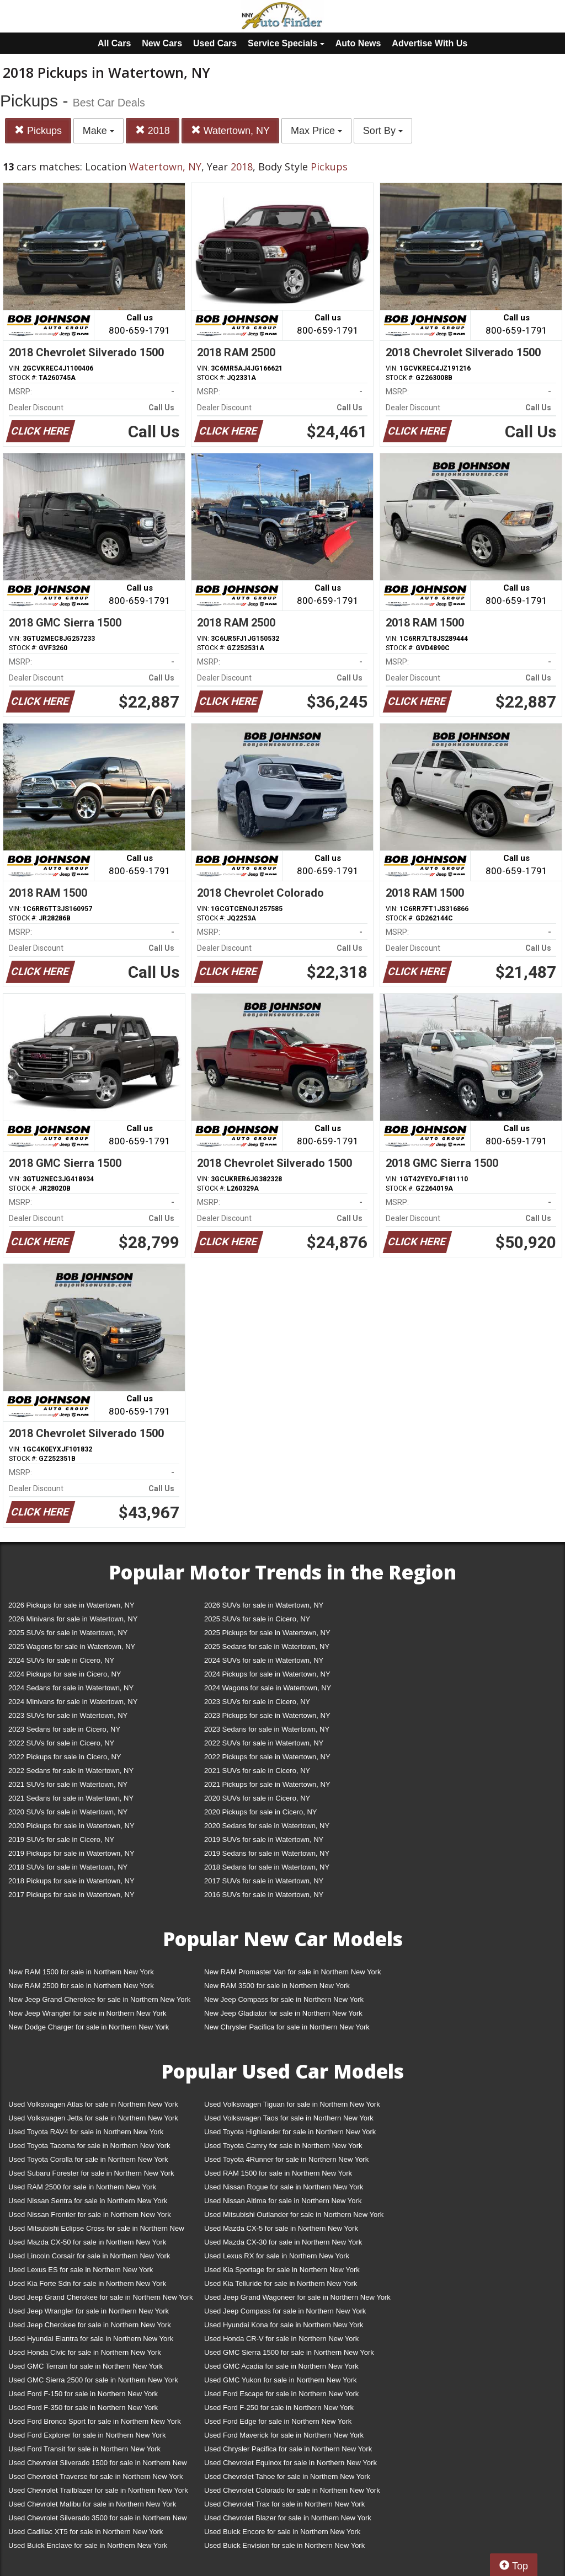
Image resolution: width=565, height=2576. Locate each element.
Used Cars (215, 43)
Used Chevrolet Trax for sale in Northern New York (284, 2504)
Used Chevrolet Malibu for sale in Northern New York (92, 2504)
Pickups (38, 130)
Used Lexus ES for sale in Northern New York (80, 2270)
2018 (152, 130)
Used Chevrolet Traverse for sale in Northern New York (95, 2476)
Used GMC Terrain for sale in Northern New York (85, 2366)
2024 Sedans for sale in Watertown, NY (71, 1688)
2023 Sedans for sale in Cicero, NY (64, 1729)
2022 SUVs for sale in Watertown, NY (263, 1743)
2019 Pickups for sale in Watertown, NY (71, 1853)
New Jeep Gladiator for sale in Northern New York (283, 2013)
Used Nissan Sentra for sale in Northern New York (87, 2201)
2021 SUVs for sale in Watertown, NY (67, 1784)
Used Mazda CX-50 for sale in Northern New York (87, 2242)
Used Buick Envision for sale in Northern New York (284, 2545)
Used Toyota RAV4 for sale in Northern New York (85, 2132)
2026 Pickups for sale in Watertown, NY (71, 1605)
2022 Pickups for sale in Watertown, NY (267, 1757)
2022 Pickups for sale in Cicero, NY (64, 1757)
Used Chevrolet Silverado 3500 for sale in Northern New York (97, 2520)
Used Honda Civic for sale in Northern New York (84, 2352)
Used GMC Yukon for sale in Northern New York (280, 2380)
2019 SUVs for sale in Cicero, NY (61, 1839)
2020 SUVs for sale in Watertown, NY (67, 1812)
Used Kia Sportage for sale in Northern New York (282, 2270)
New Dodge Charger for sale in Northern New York (88, 2027)
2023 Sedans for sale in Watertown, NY (266, 1729)
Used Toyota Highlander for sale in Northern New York (290, 2132)
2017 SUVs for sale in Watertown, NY (263, 1881)
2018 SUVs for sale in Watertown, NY (67, 1867)
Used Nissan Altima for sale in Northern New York (282, 2201)
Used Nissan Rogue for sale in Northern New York (283, 2187)
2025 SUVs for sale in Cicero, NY (257, 1619)
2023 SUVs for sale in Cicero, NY (257, 1701)
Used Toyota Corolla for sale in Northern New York (88, 2159)
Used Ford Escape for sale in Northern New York (281, 2394)
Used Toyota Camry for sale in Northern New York (283, 2145)
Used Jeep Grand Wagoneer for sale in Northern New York (297, 2297)
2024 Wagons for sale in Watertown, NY (267, 1688)
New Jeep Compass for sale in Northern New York (284, 1999)
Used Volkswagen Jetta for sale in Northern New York (93, 2118)
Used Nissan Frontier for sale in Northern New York (89, 2214)
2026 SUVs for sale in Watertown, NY (263, 1605)
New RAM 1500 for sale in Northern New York (81, 1972)
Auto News (358, 43)
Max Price (316, 130)
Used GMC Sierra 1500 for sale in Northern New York (289, 2352)
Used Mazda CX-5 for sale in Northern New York (281, 2228)
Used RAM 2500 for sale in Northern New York (82, 2187)
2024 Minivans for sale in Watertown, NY (72, 1701)
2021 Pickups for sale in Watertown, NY (267, 1784)
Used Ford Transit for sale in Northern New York (84, 2449)
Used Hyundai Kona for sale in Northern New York (283, 2325)
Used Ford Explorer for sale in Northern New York (87, 2435)
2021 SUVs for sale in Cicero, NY (257, 1770)
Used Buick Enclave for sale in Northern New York (87, 2545)
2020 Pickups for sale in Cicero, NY (260, 1812)
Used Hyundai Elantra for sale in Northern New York (90, 2338)
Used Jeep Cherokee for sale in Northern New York (89, 2325)
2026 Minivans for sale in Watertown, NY (72, 1619)
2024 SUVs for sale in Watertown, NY (263, 1660)
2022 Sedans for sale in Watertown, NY (71, 1770)
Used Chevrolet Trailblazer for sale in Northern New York (98, 2490)
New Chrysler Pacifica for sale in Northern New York (287, 2027)
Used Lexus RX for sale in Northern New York (276, 2256)
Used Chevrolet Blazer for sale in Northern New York (287, 2518)
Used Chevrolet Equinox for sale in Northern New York (290, 2463)
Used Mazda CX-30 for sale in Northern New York (283, 2242)
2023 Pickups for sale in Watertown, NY (267, 1715)
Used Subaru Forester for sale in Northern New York (91, 2173)
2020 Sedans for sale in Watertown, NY (266, 1826)
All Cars (114, 43)
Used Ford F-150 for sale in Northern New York (83, 2394)
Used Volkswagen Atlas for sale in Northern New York (93, 2104)
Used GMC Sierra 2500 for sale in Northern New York (93, 2380)
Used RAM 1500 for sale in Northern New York (278, 2173)
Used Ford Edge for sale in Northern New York (277, 2421)
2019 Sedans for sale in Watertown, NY (266, 1853)
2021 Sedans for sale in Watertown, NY (71, 1798)
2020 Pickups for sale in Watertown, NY (71, 1826)
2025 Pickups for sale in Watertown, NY (267, 1633)
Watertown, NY (230, 130)
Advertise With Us (429, 43)
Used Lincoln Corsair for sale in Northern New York (89, 2256)
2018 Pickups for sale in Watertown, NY (71, 1881)
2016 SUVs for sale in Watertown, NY (263, 1895)
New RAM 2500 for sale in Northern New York (81, 1985)
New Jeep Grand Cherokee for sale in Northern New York (99, 1999)
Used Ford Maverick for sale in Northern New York (284, 2435)
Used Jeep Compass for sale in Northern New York (285, 2311)
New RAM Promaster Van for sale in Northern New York (292, 1972)
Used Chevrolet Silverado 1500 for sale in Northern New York (97, 2465)
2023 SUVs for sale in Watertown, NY (67, 1715)
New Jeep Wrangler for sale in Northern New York (87, 2013)
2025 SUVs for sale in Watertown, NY (67, 1633)
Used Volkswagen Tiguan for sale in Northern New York (292, 2104)
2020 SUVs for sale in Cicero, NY (257, 1798)
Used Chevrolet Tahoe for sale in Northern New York (287, 2476)
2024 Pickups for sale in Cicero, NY (64, 1674)
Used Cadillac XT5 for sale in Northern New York (85, 2531)
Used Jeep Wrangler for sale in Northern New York (88, 2311)
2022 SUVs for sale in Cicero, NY (61, 1743)
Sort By (383, 130)
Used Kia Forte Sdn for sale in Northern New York (87, 2283)
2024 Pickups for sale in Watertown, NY (267, 1674)
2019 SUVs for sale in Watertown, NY (263, 1839)
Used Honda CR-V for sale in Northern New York (281, 2338)
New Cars (162, 43)
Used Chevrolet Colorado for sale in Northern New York (292, 2490)
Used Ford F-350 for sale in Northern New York (83, 2407)
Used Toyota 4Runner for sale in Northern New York (286, 2159)
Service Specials (286, 43)
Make (98, 130)
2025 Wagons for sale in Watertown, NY (71, 1646)
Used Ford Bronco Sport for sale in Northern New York (94, 2421)
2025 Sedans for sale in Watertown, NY (266, 1646)
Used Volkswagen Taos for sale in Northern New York (289, 2118)
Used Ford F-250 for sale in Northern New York (279, 2407)
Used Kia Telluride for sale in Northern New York (280, 2283)
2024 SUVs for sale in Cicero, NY (61, 1660)
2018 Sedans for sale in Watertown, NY (266, 1867)
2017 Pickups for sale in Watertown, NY (71, 1895)
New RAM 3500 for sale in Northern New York (277, 1985)
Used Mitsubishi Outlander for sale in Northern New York (293, 2214)
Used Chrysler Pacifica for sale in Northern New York (288, 2449)
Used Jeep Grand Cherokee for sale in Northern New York (100, 2297)
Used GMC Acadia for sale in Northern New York (281, 2366)
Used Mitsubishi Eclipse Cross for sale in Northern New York (96, 2230)
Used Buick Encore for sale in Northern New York (282, 2531)
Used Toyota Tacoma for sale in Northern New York (89, 2145)
